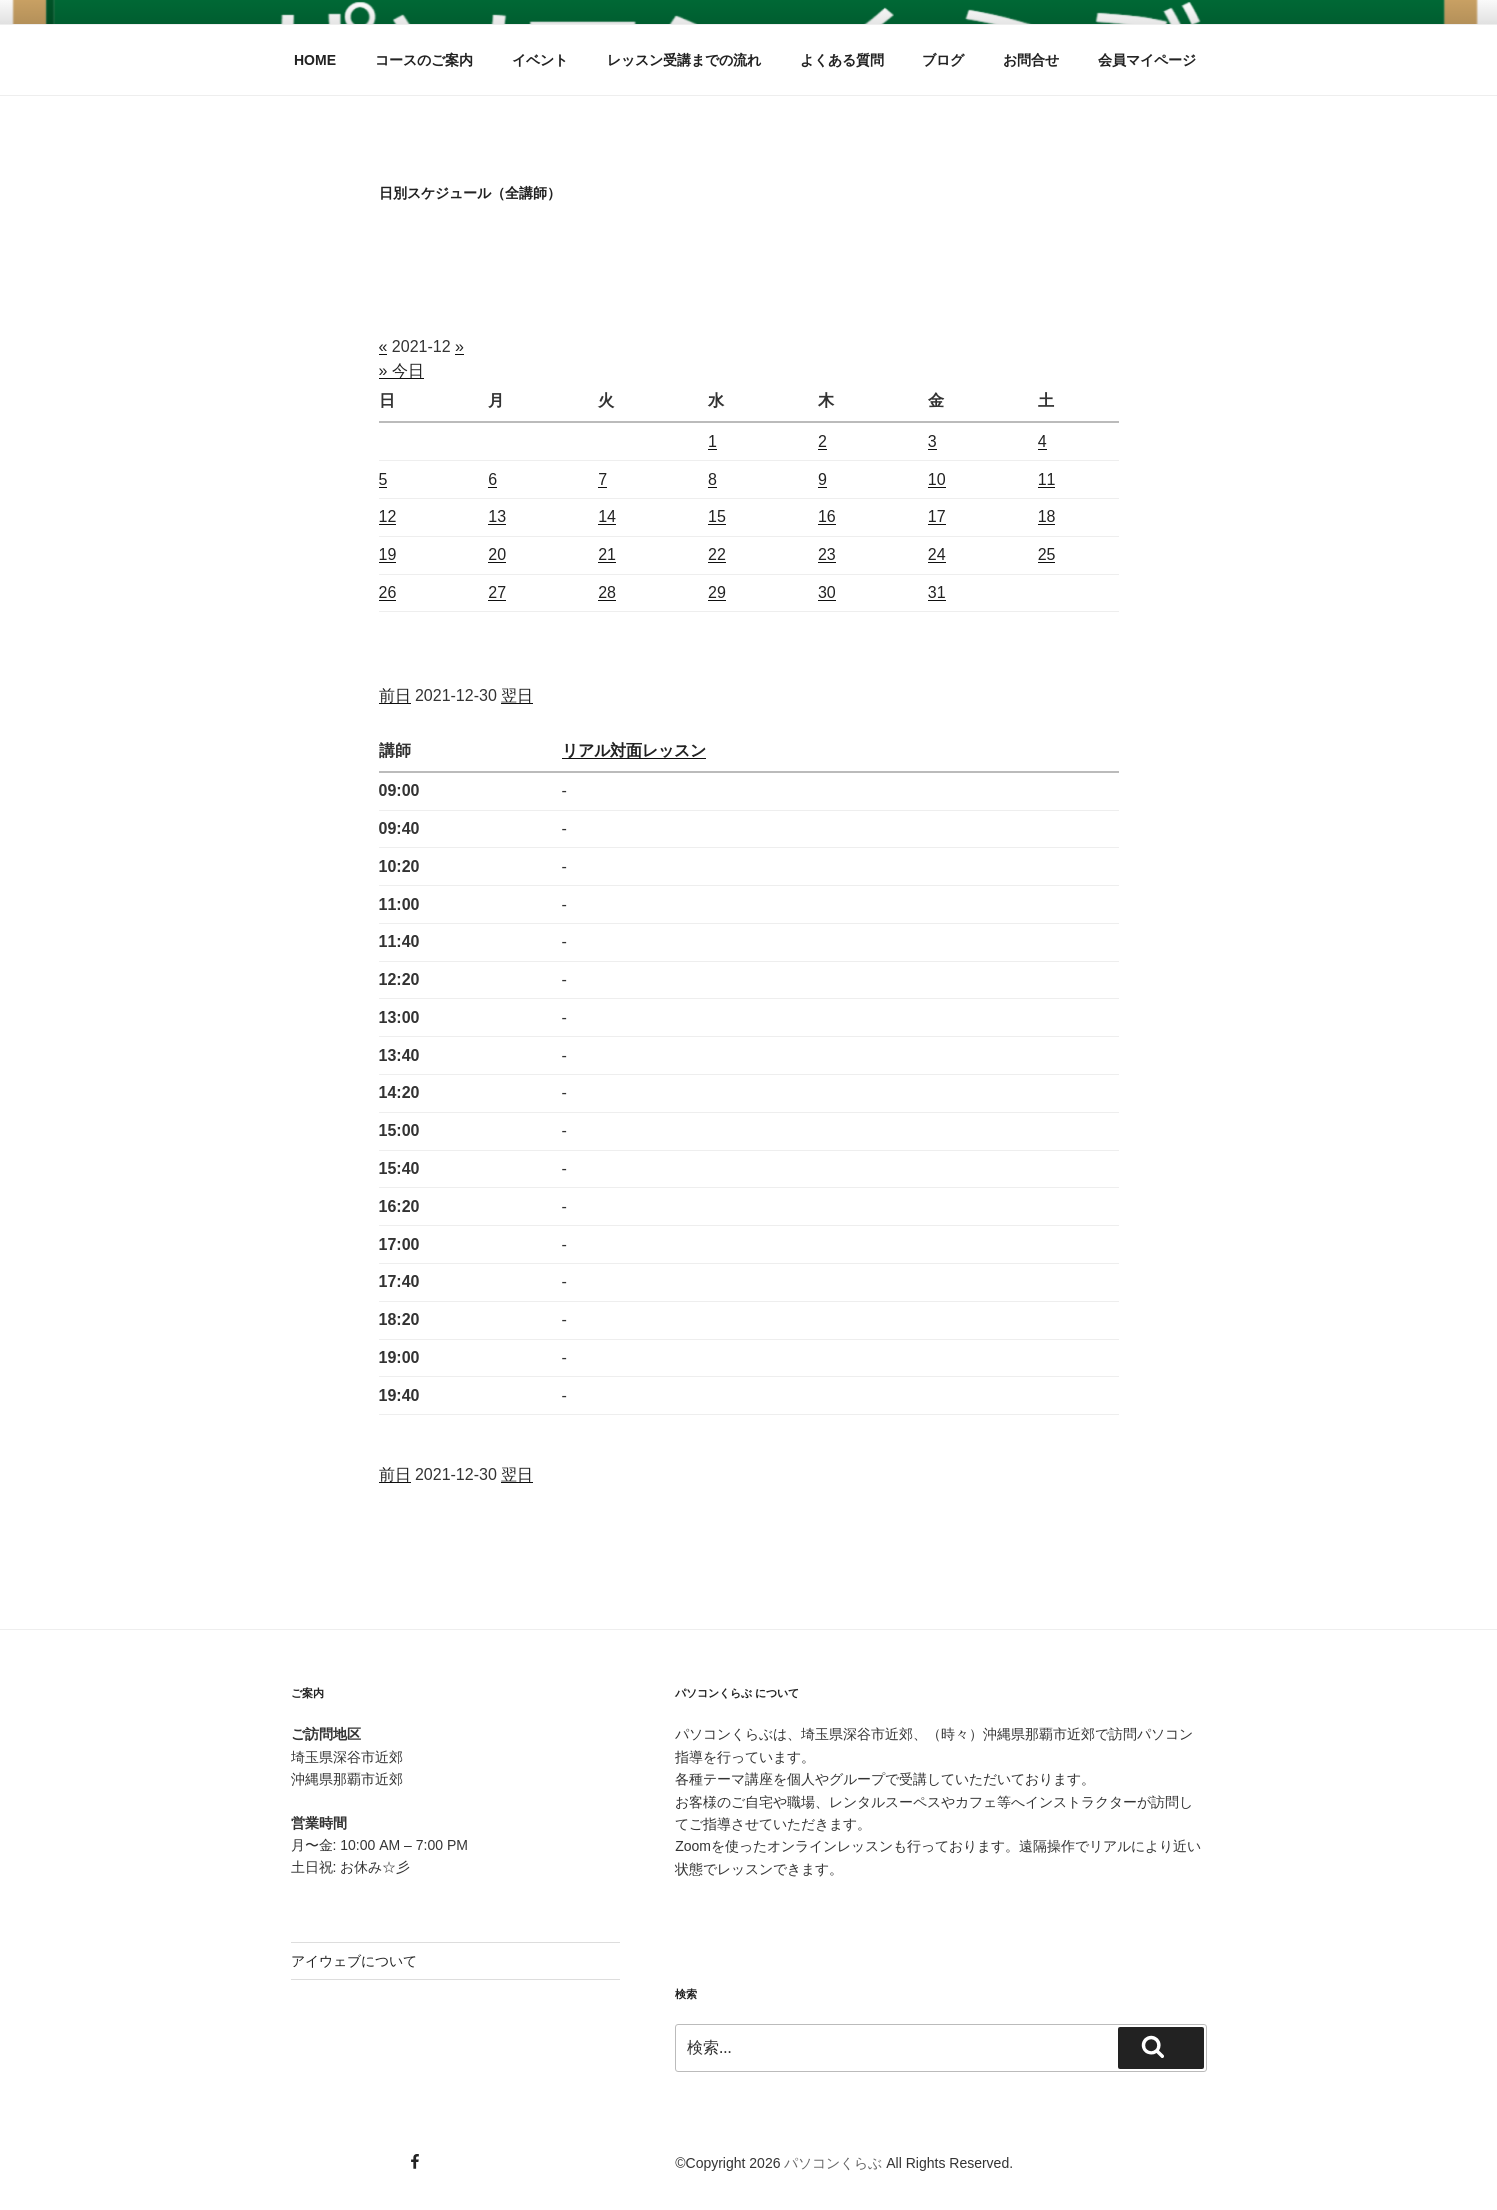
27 (497, 592)
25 (1047, 554)
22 (717, 554)
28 (607, 592)
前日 (395, 695)
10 (937, 479)
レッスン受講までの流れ (684, 60)
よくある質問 (842, 60)
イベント (540, 60)
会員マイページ (1147, 60)
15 (717, 516)
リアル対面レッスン (634, 750)
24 (937, 554)
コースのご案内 (424, 60)
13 (497, 516)
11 (1047, 479)
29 (717, 592)
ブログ (943, 60)
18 (1047, 516)
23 (827, 554)
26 (388, 592)
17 (937, 516)
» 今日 (401, 370)
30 (827, 592)
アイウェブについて (354, 1961)
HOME (315, 60)
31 (937, 592)
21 (607, 554)
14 (607, 516)
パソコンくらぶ (833, 2163)
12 (388, 516)
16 (827, 516)
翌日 (517, 695)
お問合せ (1031, 60)
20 (497, 554)
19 (388, 554)
